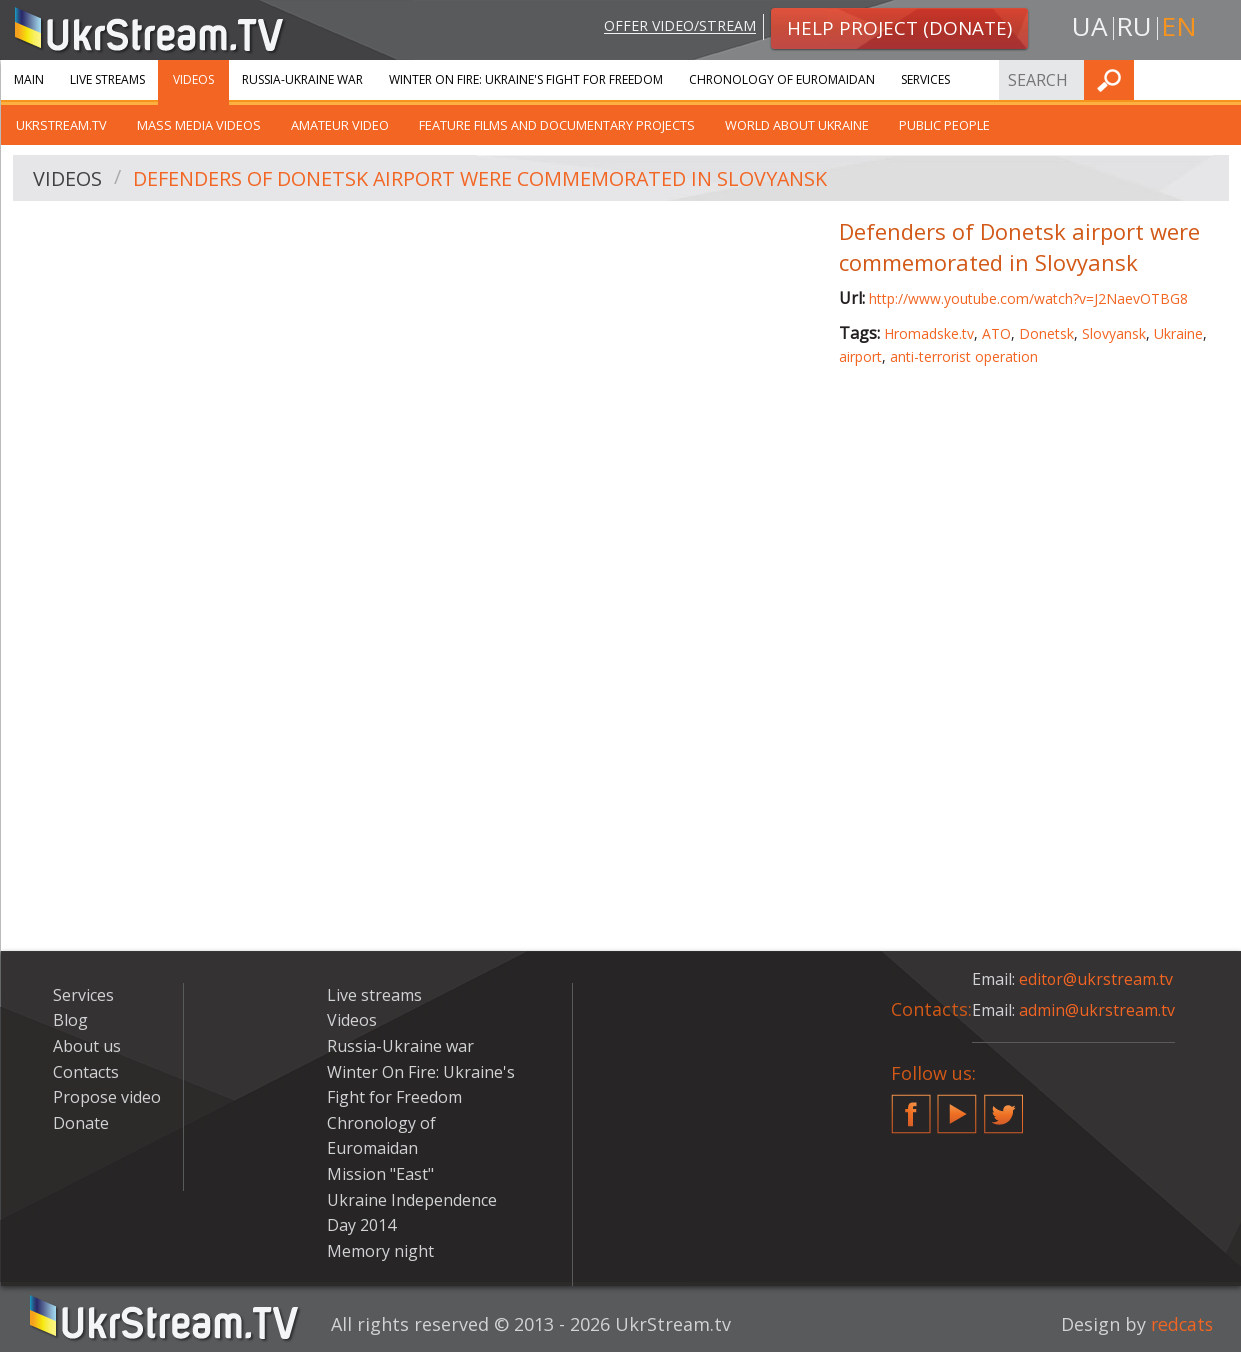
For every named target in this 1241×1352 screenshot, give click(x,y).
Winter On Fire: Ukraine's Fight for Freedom (526, 79)
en (1179, 26)
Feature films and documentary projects (557, 125)
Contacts (86, 1072)
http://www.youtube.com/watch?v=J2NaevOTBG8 (1028, 298)
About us (87, 1046)
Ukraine (1178, 333)
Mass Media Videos (199, 125)
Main (29, 79)
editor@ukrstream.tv (1096, 979)
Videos (193, 79)
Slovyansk (1114, 333)
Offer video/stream (678, 26)
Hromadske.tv (929, 333)
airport (860, 356)
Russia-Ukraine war (302, 79)
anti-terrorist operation (964, 356)
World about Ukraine (797, 125)
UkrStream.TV (61, 125)
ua (1090, 26)
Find (1220, 79)
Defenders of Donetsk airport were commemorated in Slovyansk (481, 178)
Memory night (380, 1251)
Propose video (107, 1097)
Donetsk (1046, 333)
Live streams (107, 79)
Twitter (1004, 1106)
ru (1134, 26)
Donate (81, 1123)
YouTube (957, 1106)
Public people (944, 125)
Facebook (911, 1106)
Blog (70, 1020)
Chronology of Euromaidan (782, 79)
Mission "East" (380, 1174)
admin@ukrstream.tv (1097, 1010)
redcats (1180, 1324)
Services (925, 79)
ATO (996, 333)
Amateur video (340, 125)
